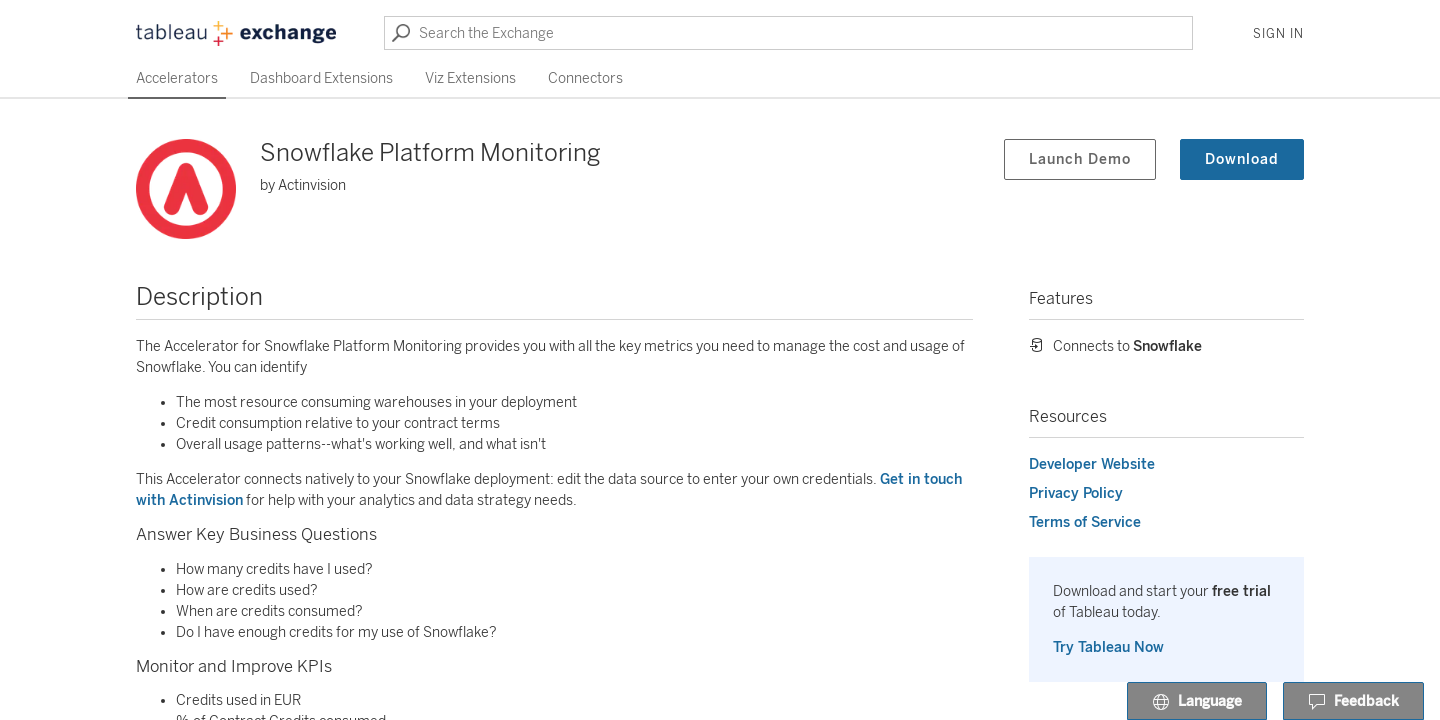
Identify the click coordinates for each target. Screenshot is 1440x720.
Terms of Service (1085, 522)
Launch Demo (1080, 159)
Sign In (1278, 34)
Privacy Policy (1076, 493)
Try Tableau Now (1108, 647)
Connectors (585, 78)
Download (1242, 159)
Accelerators (177, 78)
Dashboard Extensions (321, 78)
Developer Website (1092, 464)
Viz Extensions (470, 78)
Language (1197, 702)
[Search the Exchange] (788, 33)
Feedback (1353, 702)
